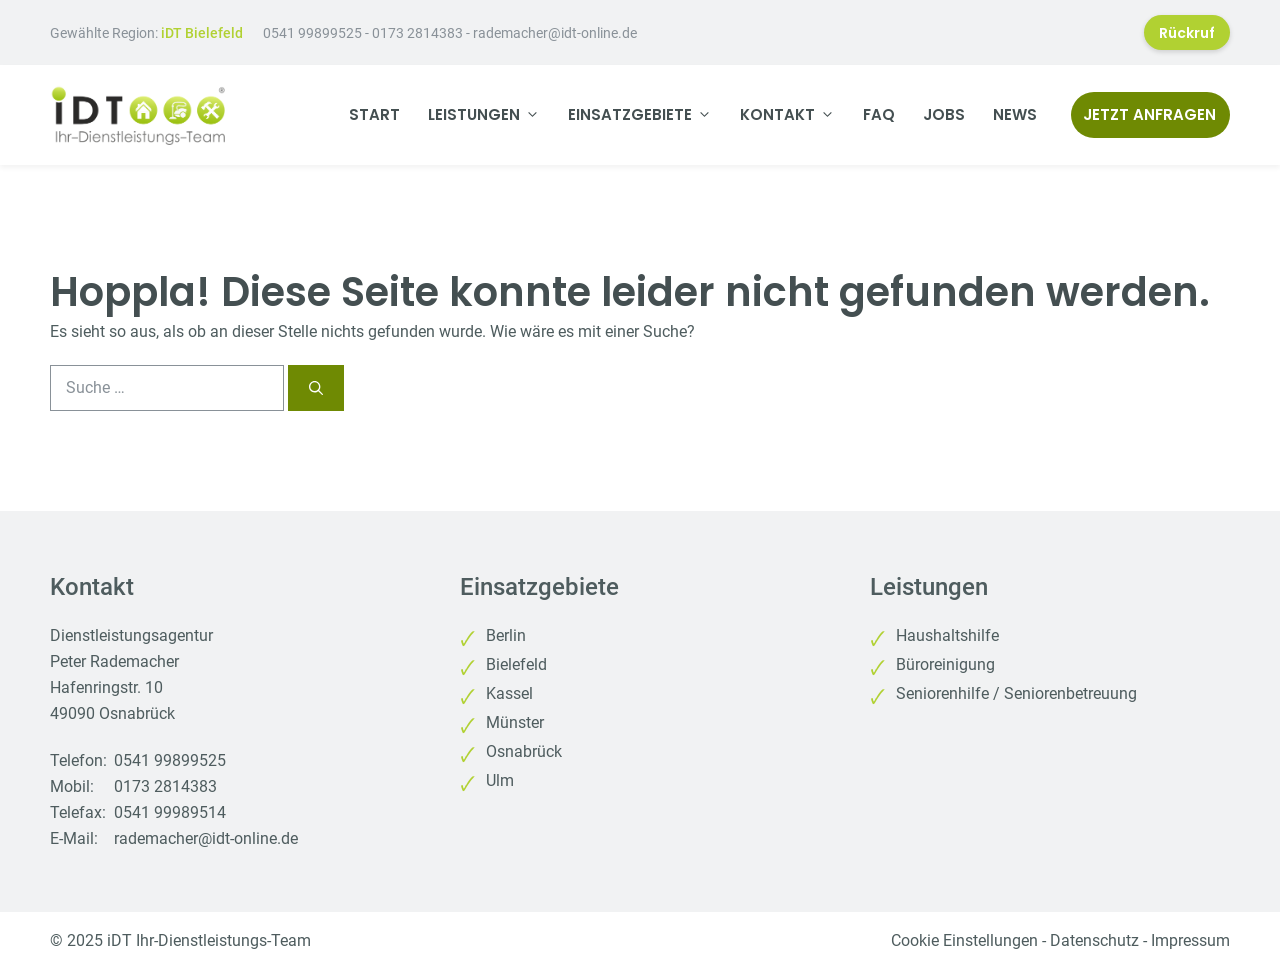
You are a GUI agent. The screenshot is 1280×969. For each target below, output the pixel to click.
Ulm (500, 780)
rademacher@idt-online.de (555, 33)
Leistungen (491, 115)
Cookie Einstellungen (964, 940)
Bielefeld (516, 664)
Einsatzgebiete (647, 115)
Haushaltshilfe (947, 635)
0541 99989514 (170, 812)
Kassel (509, 693)
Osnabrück (524, 751)
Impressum (1190, 940)
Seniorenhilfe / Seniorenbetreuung (1016, 693)
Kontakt (794, 115)
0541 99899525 (312, 33)
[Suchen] (316, 388)
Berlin (506, 635)
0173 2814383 (417, 33)
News (1015, 114)
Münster (515, 722)
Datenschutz (1094, 940)
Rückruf (1187, 33)
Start (374, 114)
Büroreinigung (945, 664)
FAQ (879, 114)
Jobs (944, 114)
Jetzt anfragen (1149, 114)
